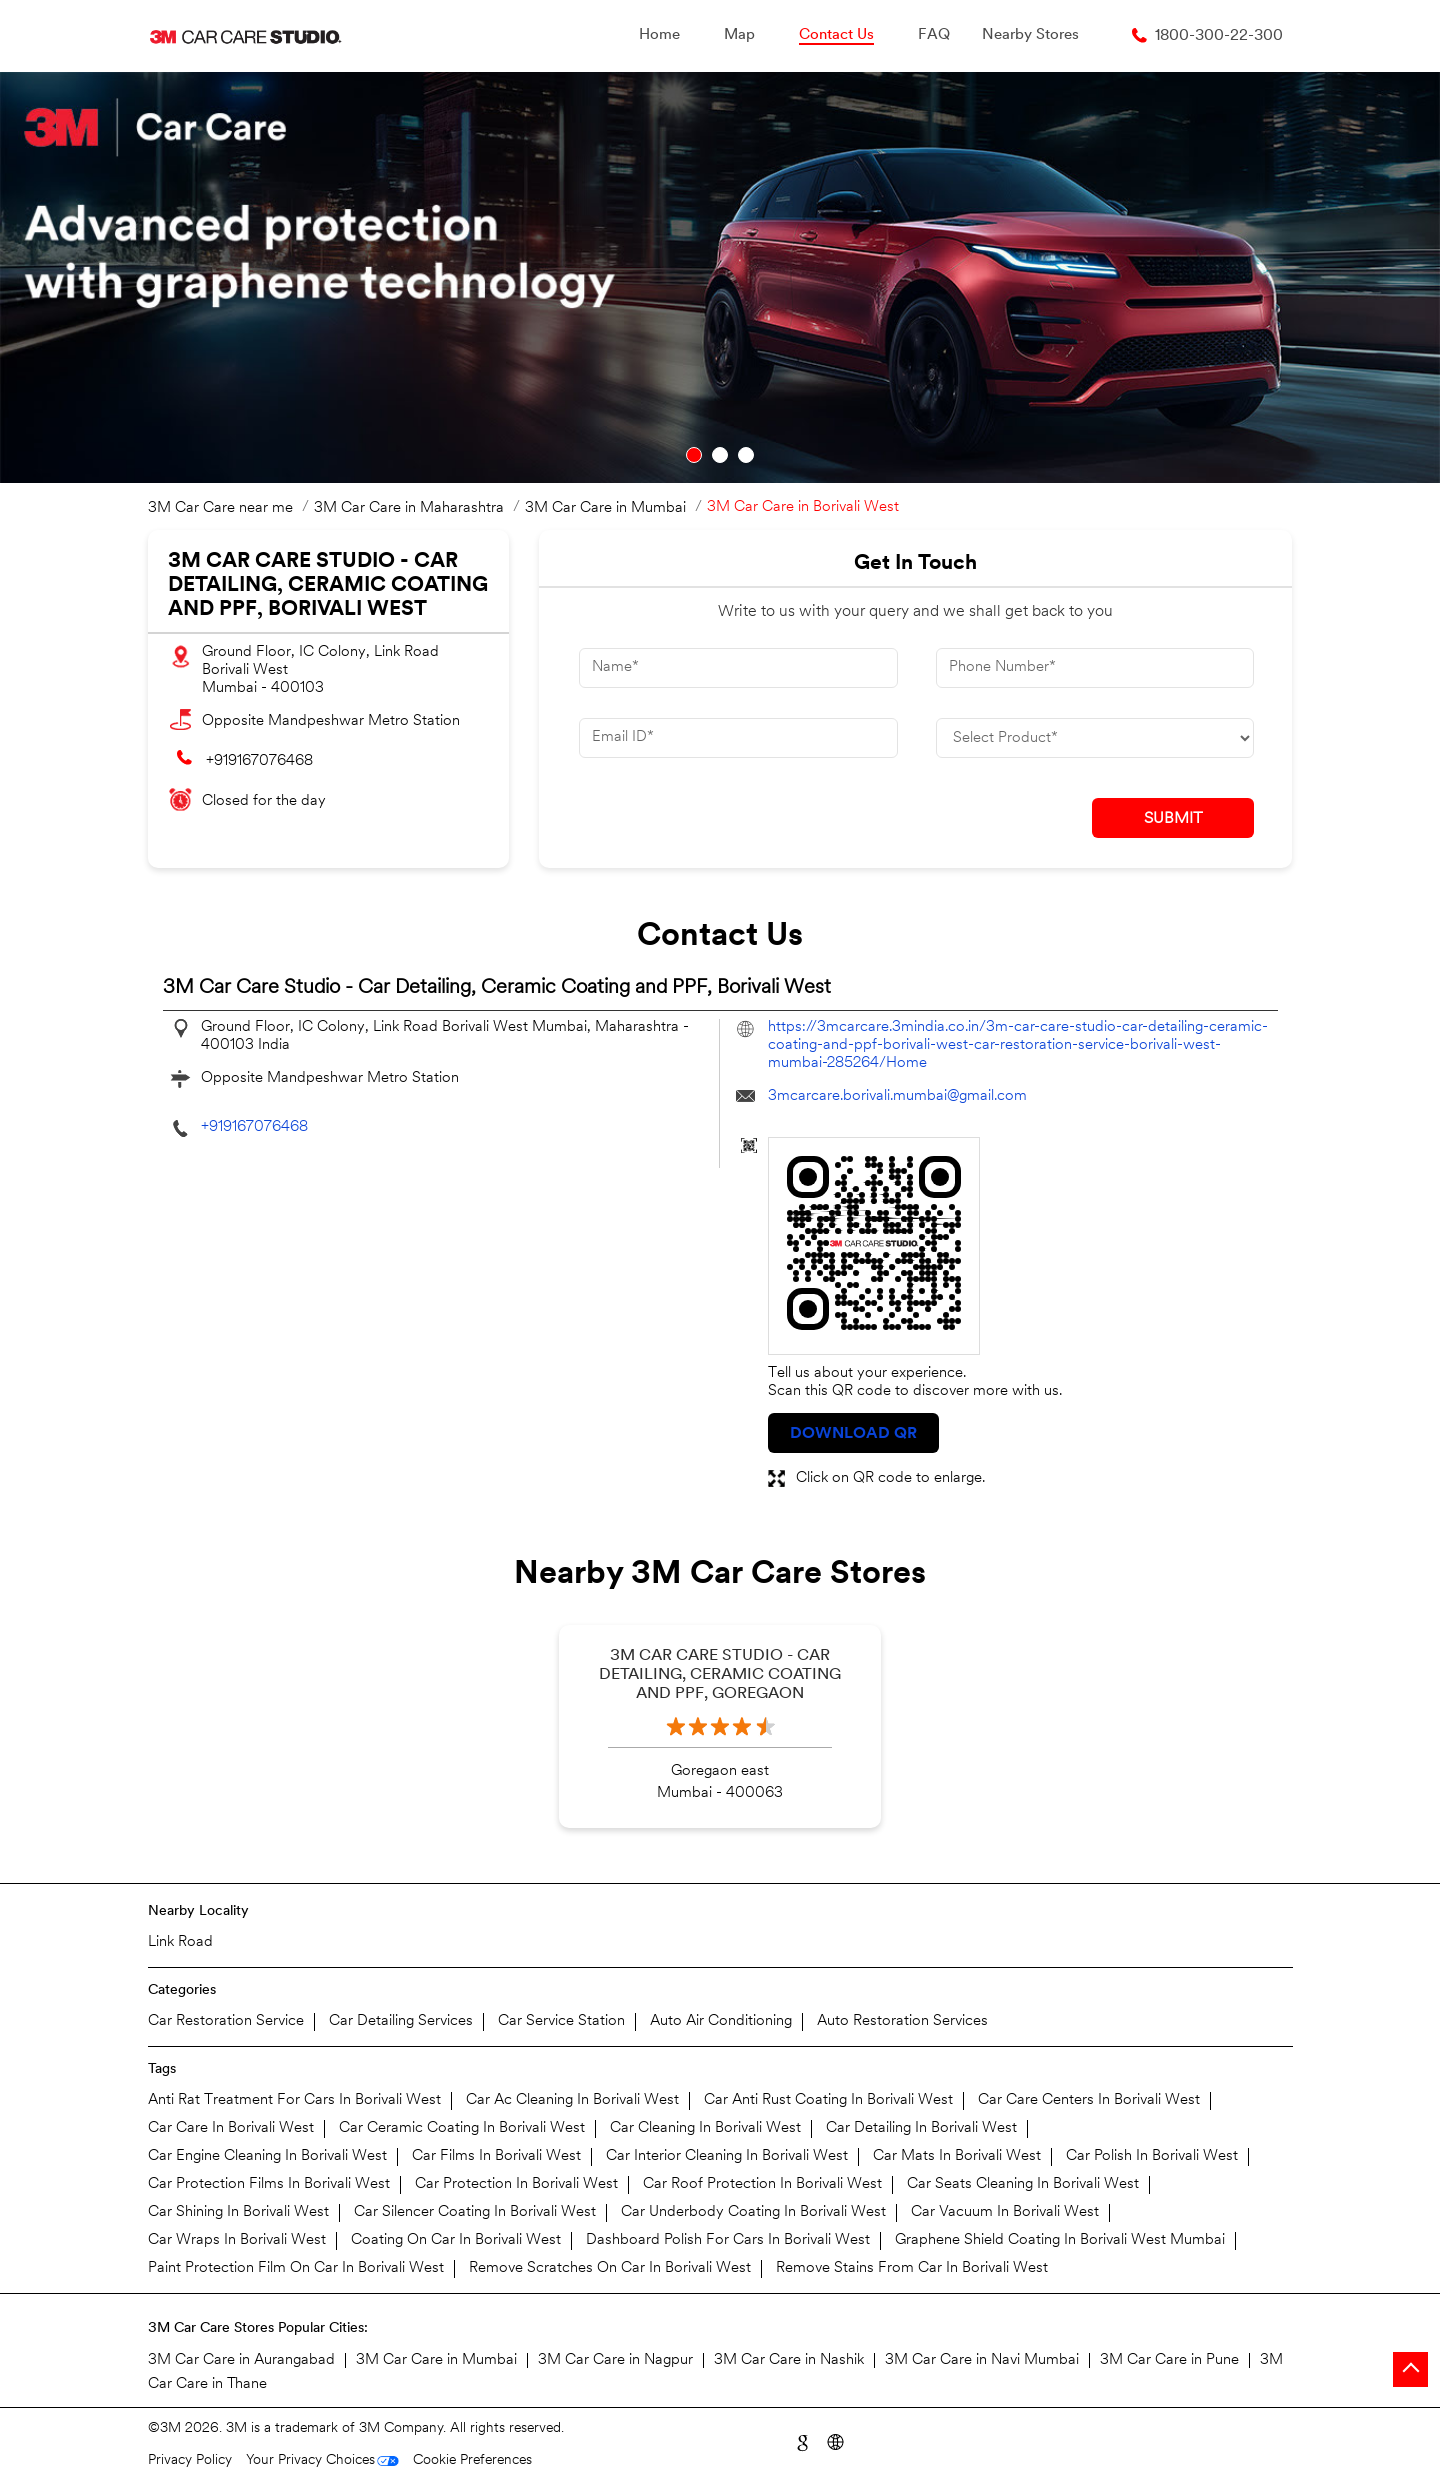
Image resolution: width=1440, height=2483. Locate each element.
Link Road (180, 1942)
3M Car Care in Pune (1169, 2360)
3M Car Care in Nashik (789, 2360)
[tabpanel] (720, 277)
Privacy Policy (190, 2460)
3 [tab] (746, 455)
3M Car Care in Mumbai (436, 2360)
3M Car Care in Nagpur (615, 2360)
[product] (1095, 738)
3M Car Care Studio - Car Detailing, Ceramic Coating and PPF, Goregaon (720, 1675)
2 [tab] (720, 455)
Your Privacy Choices (310, 2460)
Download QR (853, 1434)
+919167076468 (259, 761)
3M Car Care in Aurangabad (241, 2360)
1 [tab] (694, 455)
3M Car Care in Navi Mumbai (982, 2360)
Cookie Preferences (472, 2460)
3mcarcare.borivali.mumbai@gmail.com (897, 1096)
